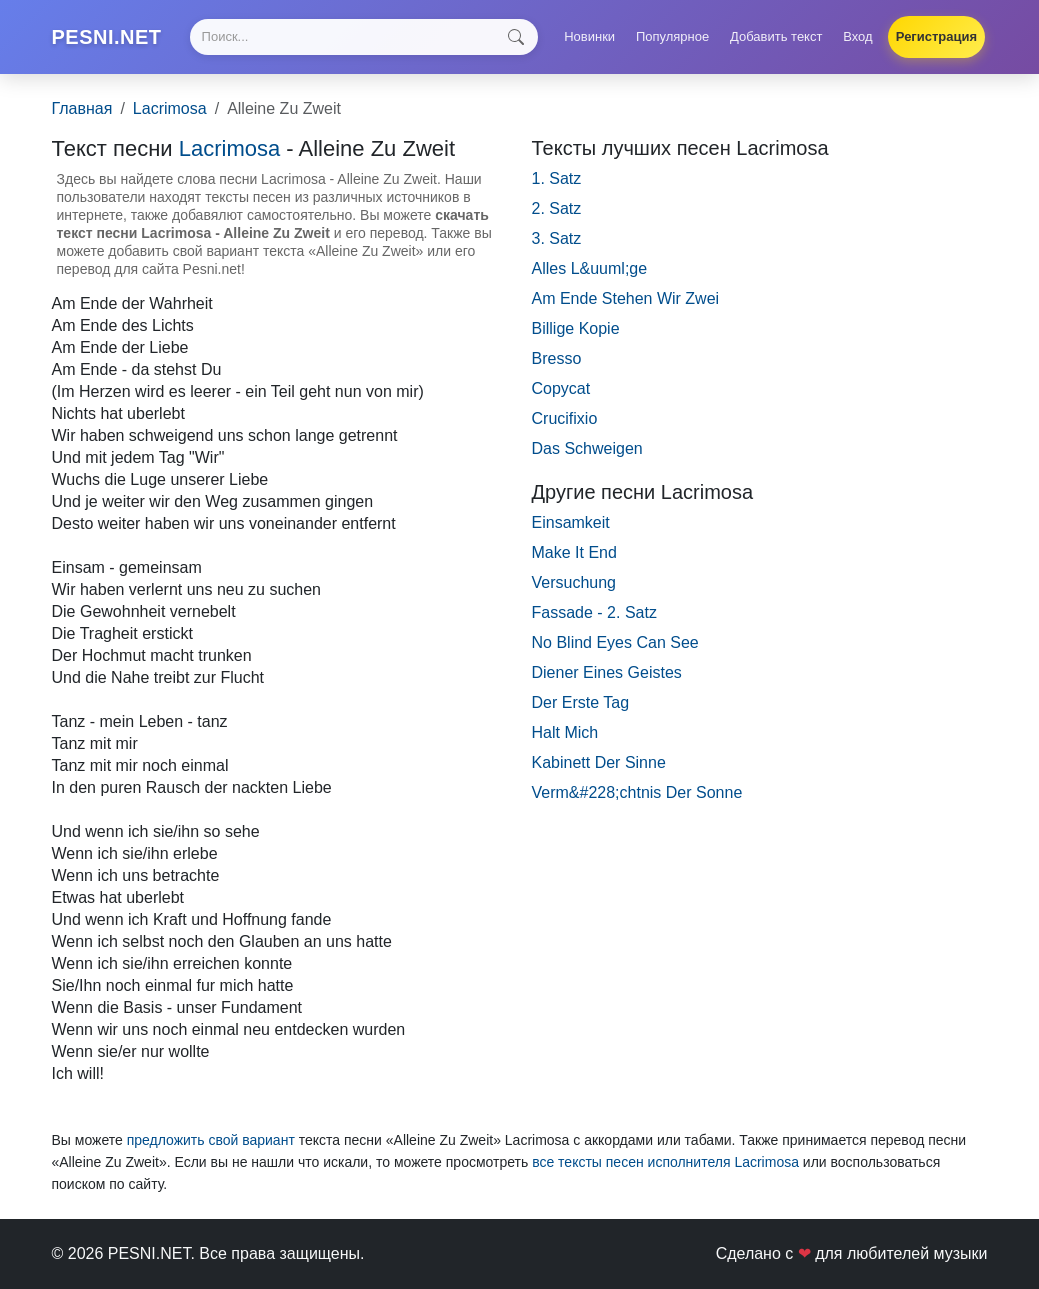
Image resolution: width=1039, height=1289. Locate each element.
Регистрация (936, 36)
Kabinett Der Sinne (599, 762)
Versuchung (574, 582)
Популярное (672, 36)
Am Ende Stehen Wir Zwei (626, 298)
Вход (857, 36)
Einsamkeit (571, 522)
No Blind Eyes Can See (615, 642)
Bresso (557, 358)
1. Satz (557, 178)
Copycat (561, 388)
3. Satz (557, 238)
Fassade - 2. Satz (594, 612)
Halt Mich (565, 732)
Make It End (574, 552)
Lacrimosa (170, 108)
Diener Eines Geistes (607, 672)
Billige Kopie (576, 328)
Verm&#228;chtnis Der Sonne (637, 792)
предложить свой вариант (211, 1140)
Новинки (589, 36)
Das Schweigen (587, 448)
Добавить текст (776, 36)
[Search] (364, 37)
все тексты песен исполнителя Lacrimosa (665, 1162)
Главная (82, 108)
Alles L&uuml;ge (590, 268)
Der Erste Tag (581, 702)
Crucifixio (565, 418)
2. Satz (557, 208)
